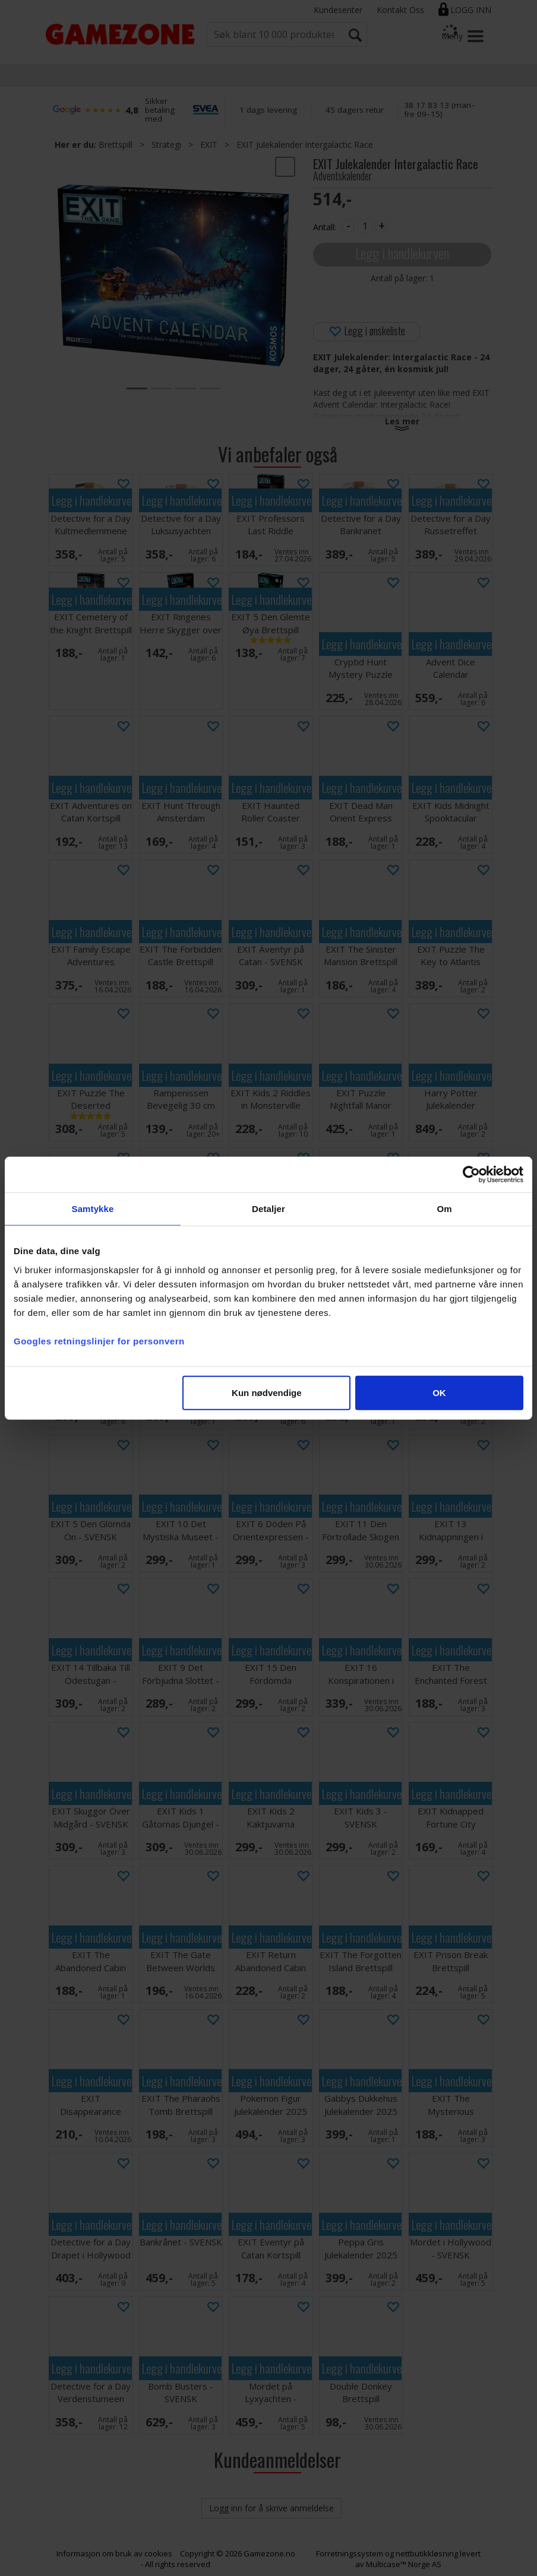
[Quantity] (364, 226)
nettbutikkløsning (427, 2553)
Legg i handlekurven (402, 253)
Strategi (166, 144)
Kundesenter (338, 9)
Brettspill (115, 144)
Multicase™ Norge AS (403, 2564)
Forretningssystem (349, 2553)
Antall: (324, 227)
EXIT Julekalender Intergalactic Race (304, 144)
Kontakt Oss (400, 9)
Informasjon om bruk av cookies (114, 2553)
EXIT (208, 144)
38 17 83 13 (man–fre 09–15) (439, 109)
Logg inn (470, 9)
